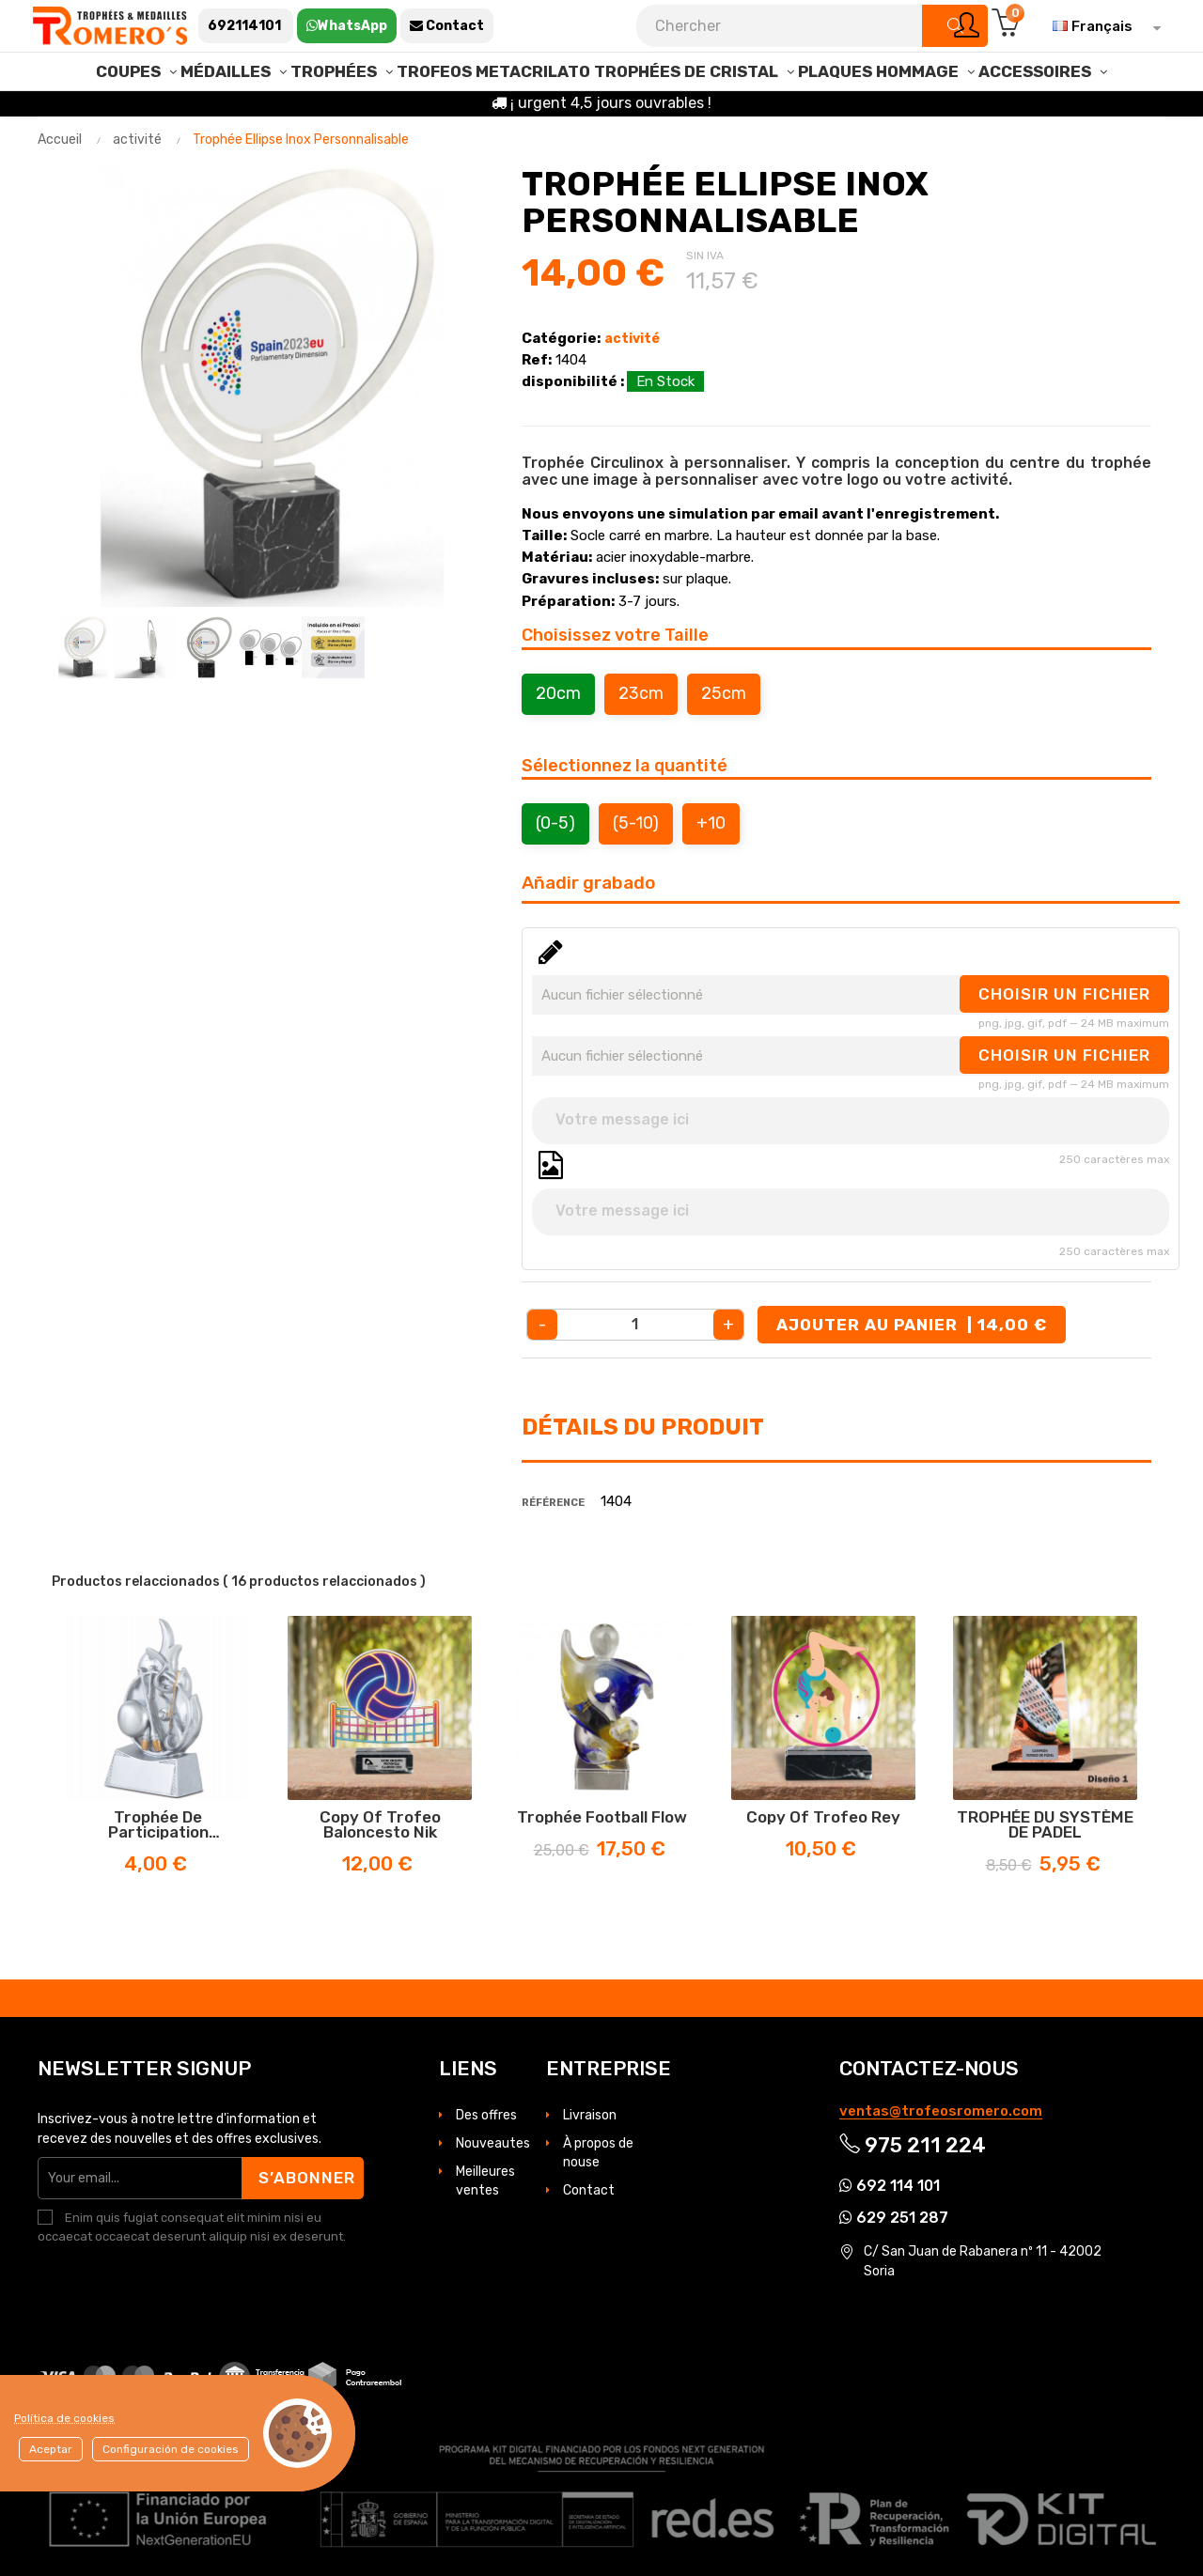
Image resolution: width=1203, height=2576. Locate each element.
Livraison (590, 2115)
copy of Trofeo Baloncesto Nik (380, 1824)
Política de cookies (64, 2418)
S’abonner (306, 2177)
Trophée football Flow (602, 1816)
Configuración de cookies (170, 2449)
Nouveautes (493, 2143)
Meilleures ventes (485, 2181)
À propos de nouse (598, 2152)
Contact (589, 2190)
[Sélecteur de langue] (1102, 26)
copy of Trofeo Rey (823, 1816)
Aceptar (50, 2449)
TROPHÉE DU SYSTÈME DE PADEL (1045, 1824)
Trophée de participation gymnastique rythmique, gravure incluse (158, 1824)
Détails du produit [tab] (643, 1427)
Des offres (486, 2115)
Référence (553, 1503)
